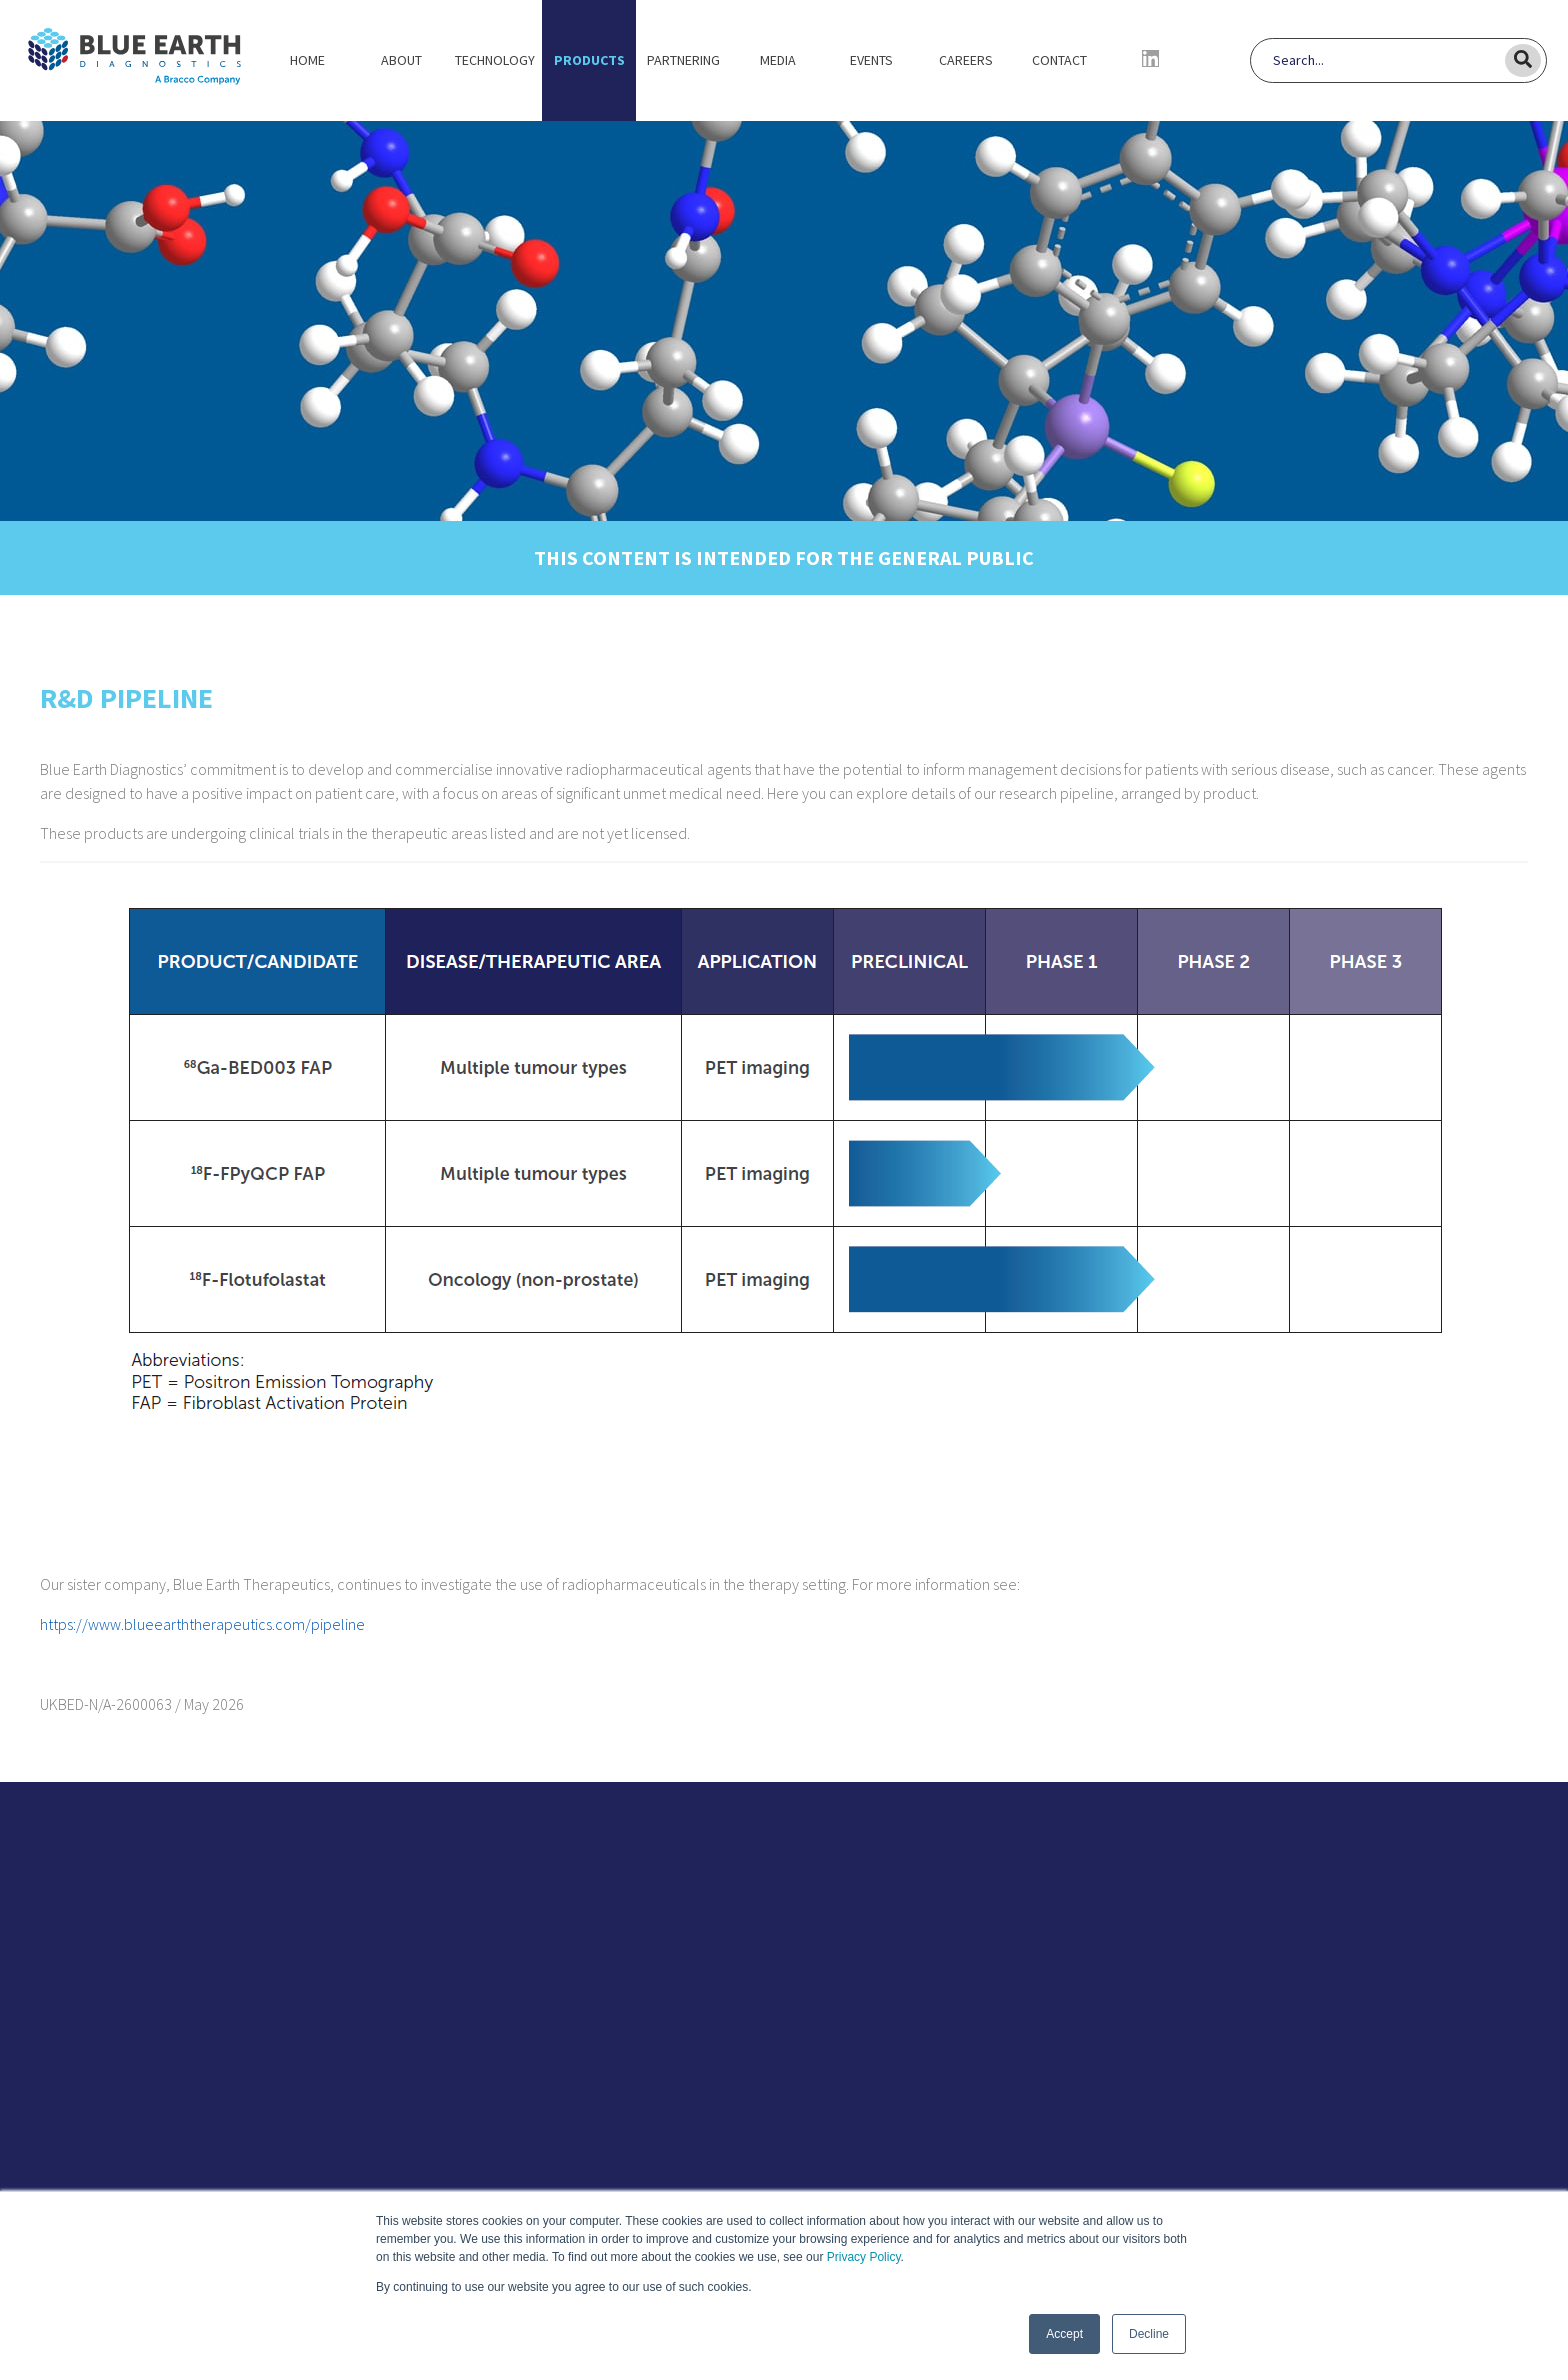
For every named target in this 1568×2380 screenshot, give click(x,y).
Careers (966, 60)
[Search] (1388, 60)
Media (778, 60)
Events (871, 60)
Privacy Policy (864, 2257)
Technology (495, 60)
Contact (1059, 60)
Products (589, 60)
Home (307, 60)
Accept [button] (1064, 2334)
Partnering (683, 60)
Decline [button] (1149, 2334)
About (401, 60)
